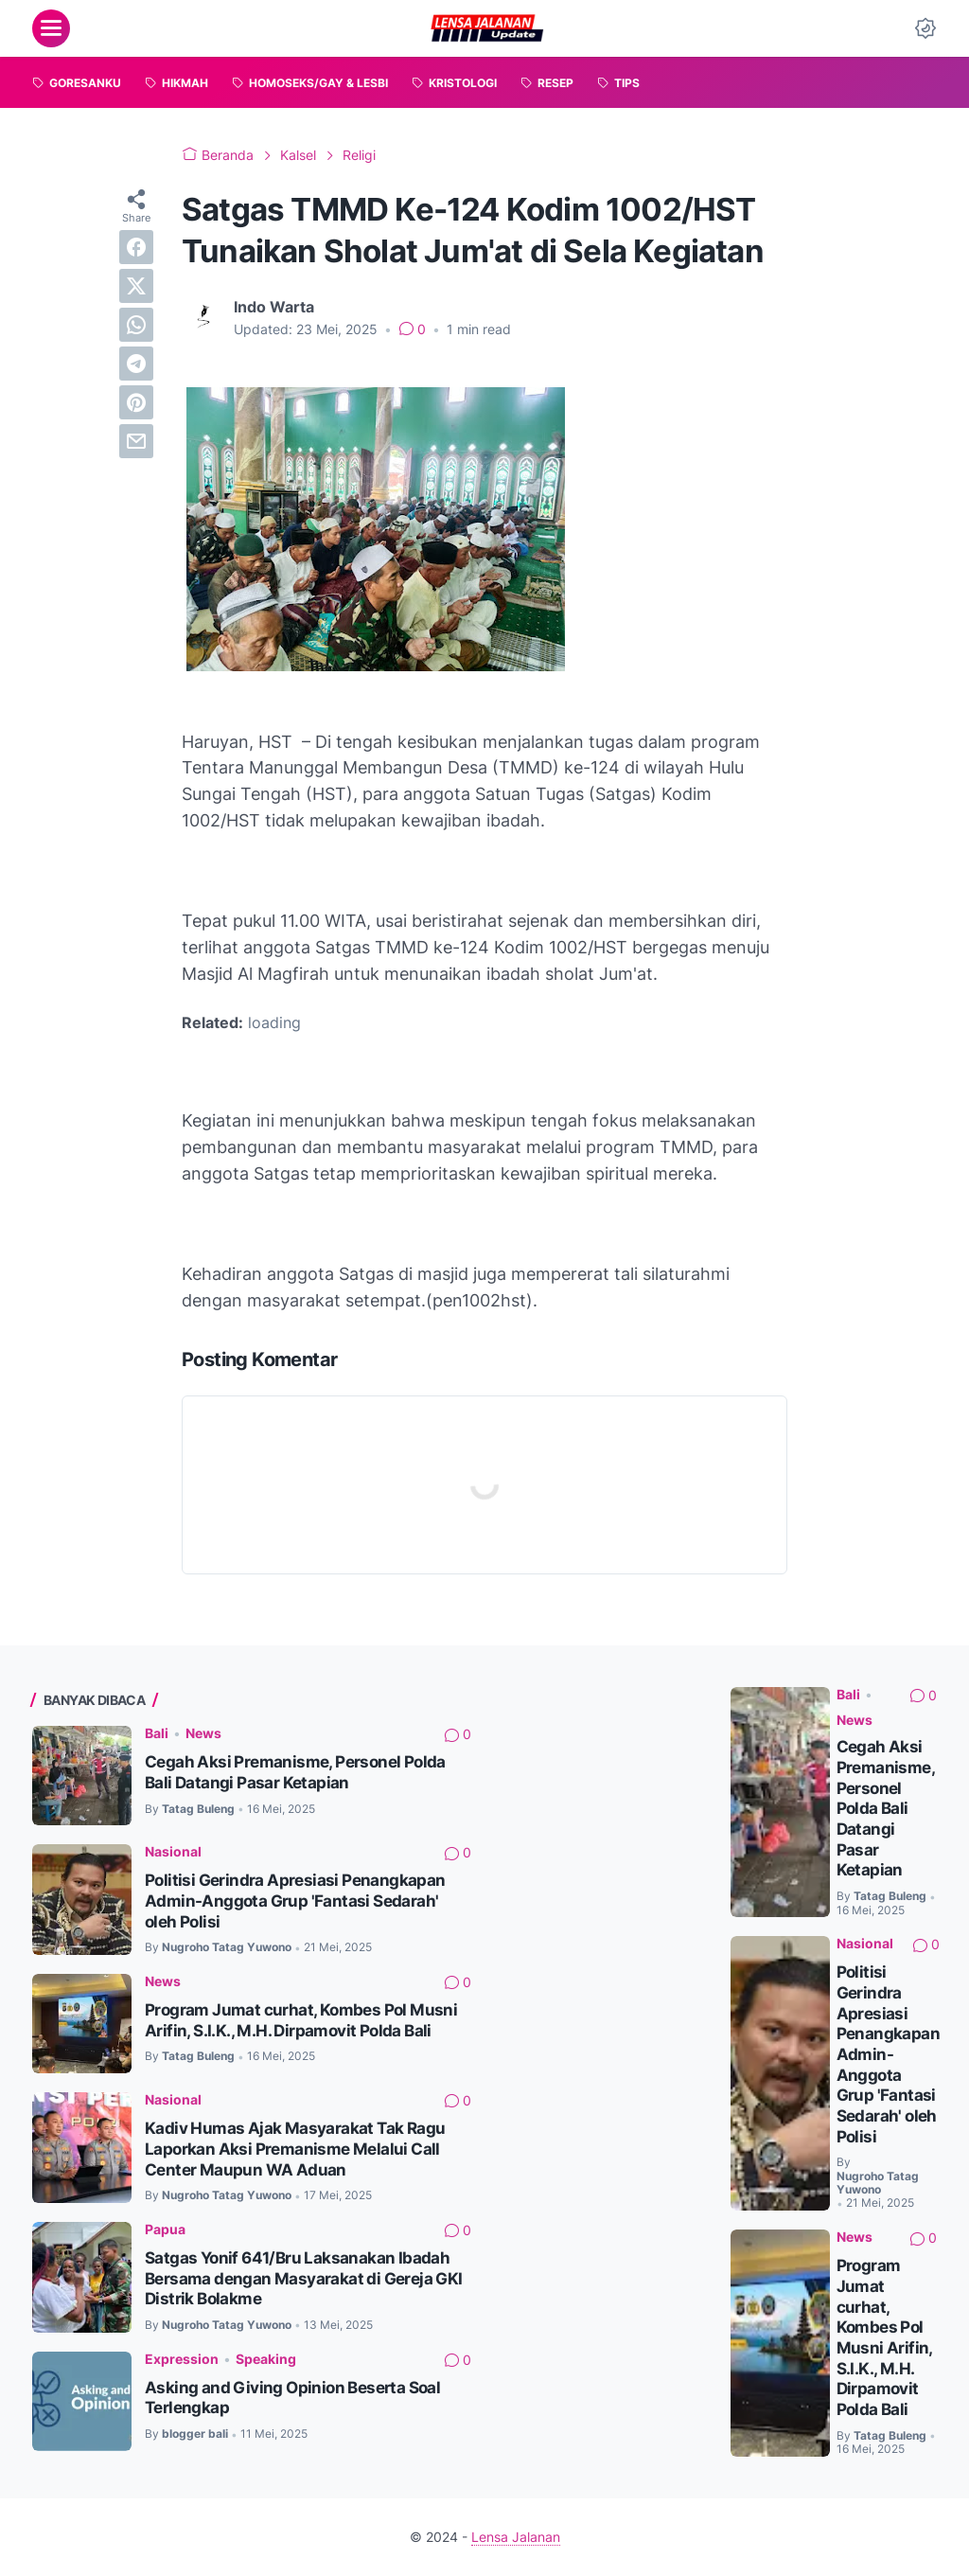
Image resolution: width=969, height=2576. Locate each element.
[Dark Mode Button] (925, 28)
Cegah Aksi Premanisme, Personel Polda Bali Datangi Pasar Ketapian (295, 1772)
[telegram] (136, 363)
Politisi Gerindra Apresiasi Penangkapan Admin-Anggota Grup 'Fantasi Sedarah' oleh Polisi (295, 1900)
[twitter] (136, 286)
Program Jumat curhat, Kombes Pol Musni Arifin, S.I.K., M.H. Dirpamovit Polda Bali (301, 2020)
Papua (165, 2229)
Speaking (266, 2359)
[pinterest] (136, 402)
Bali (156, 1733)
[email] (136, 441)
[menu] (51, 28)
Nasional (173, 1851)
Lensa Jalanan (515, 2537)
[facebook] (136, 247)
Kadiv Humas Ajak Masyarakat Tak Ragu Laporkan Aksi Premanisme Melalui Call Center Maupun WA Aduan (295, 2148)
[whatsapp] (136, 325)
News (203, 1733)
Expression (182, 2359)
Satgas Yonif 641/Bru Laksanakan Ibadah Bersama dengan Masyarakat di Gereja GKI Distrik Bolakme (304, 2278)
